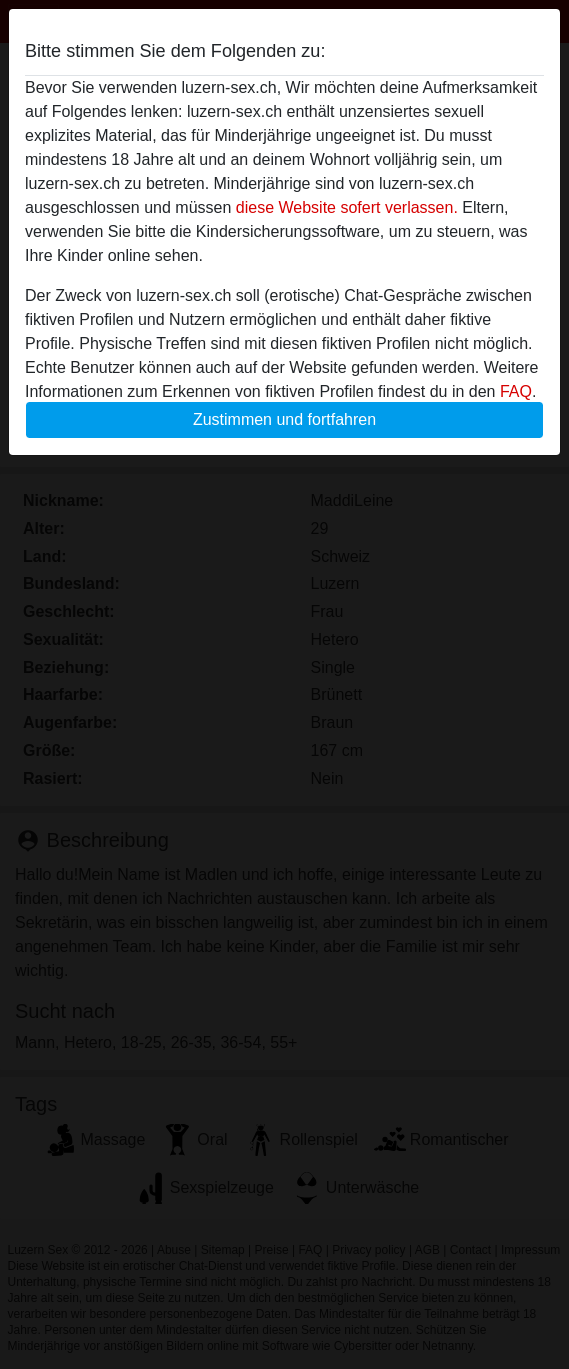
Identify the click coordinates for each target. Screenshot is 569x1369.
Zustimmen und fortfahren (284, 419)
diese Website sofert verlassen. (347, 207)
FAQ (516, 391)
